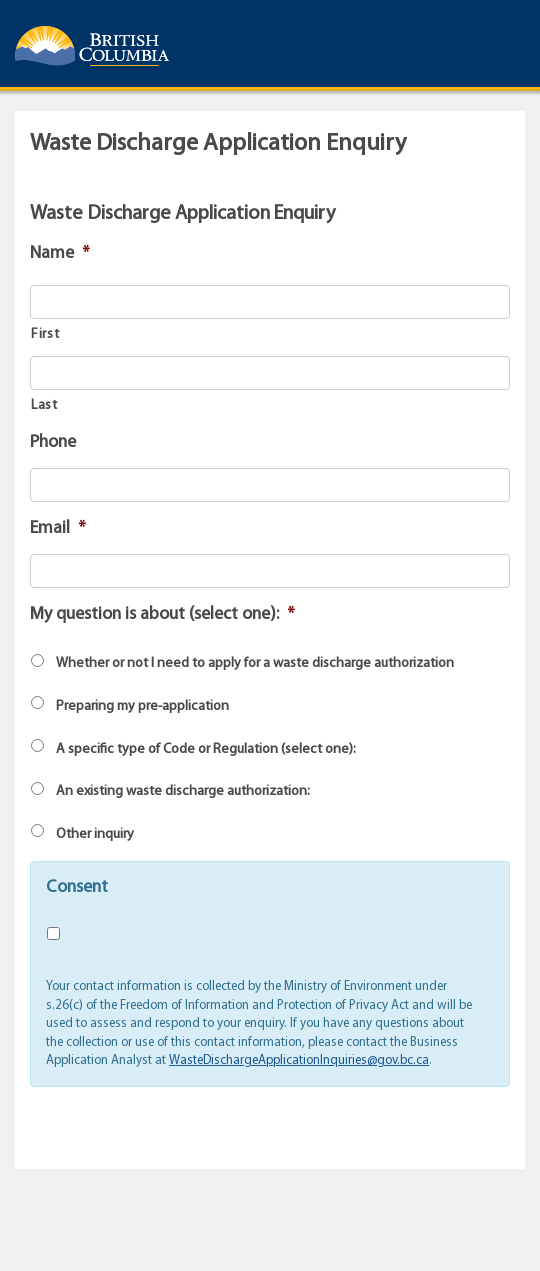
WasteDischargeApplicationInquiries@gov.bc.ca (299, 1060)
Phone (53, 442)
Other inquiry (95, 834)
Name (60, 253)
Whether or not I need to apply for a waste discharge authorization (255, 663)
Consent (77, 887)
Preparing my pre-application (142, 706)
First (45, 334)
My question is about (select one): (162, 614)
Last (44, 405)
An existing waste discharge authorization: (183, 791)
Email (58, 528)
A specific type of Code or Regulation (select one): (206, 749)
